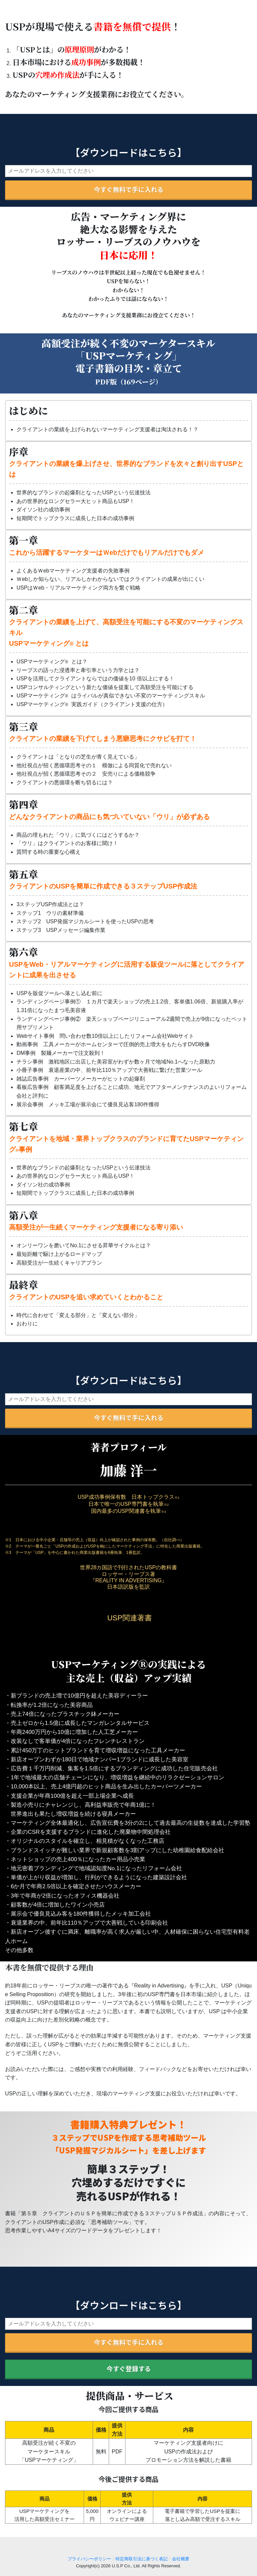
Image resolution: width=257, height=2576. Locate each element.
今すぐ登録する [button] (128, 2368)
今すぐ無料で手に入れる (129, 189)
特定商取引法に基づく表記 (141, 2558)
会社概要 (180, 2558)
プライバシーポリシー (89, 2558)
